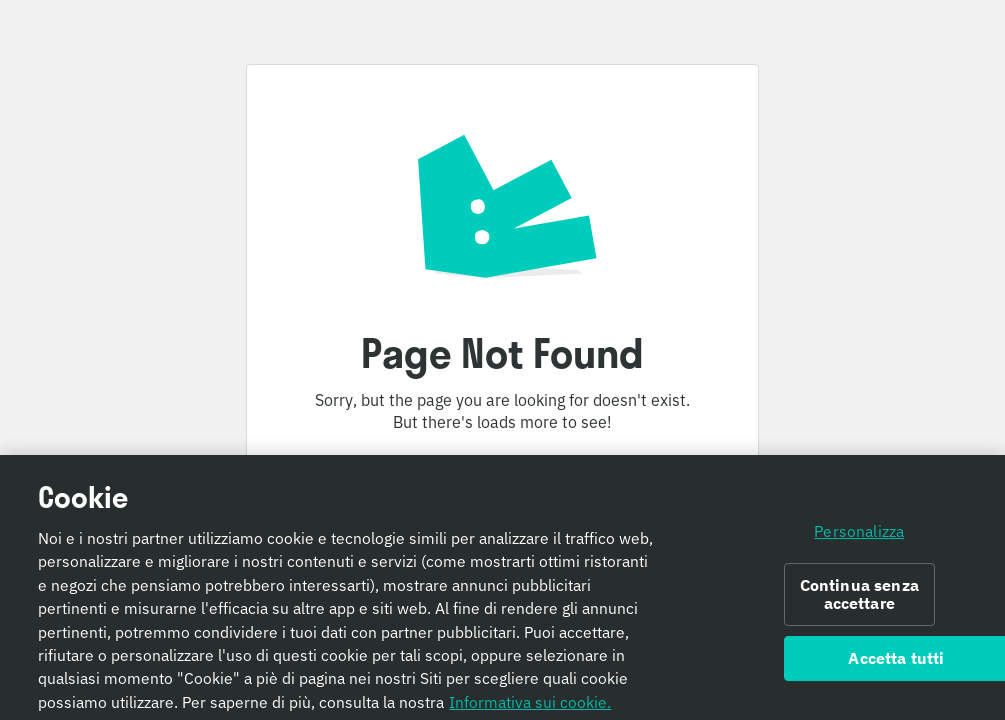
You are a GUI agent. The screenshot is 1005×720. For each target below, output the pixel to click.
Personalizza (859, 535)
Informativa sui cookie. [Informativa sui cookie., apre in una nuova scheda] (530, 706)
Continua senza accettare (859, 598)
